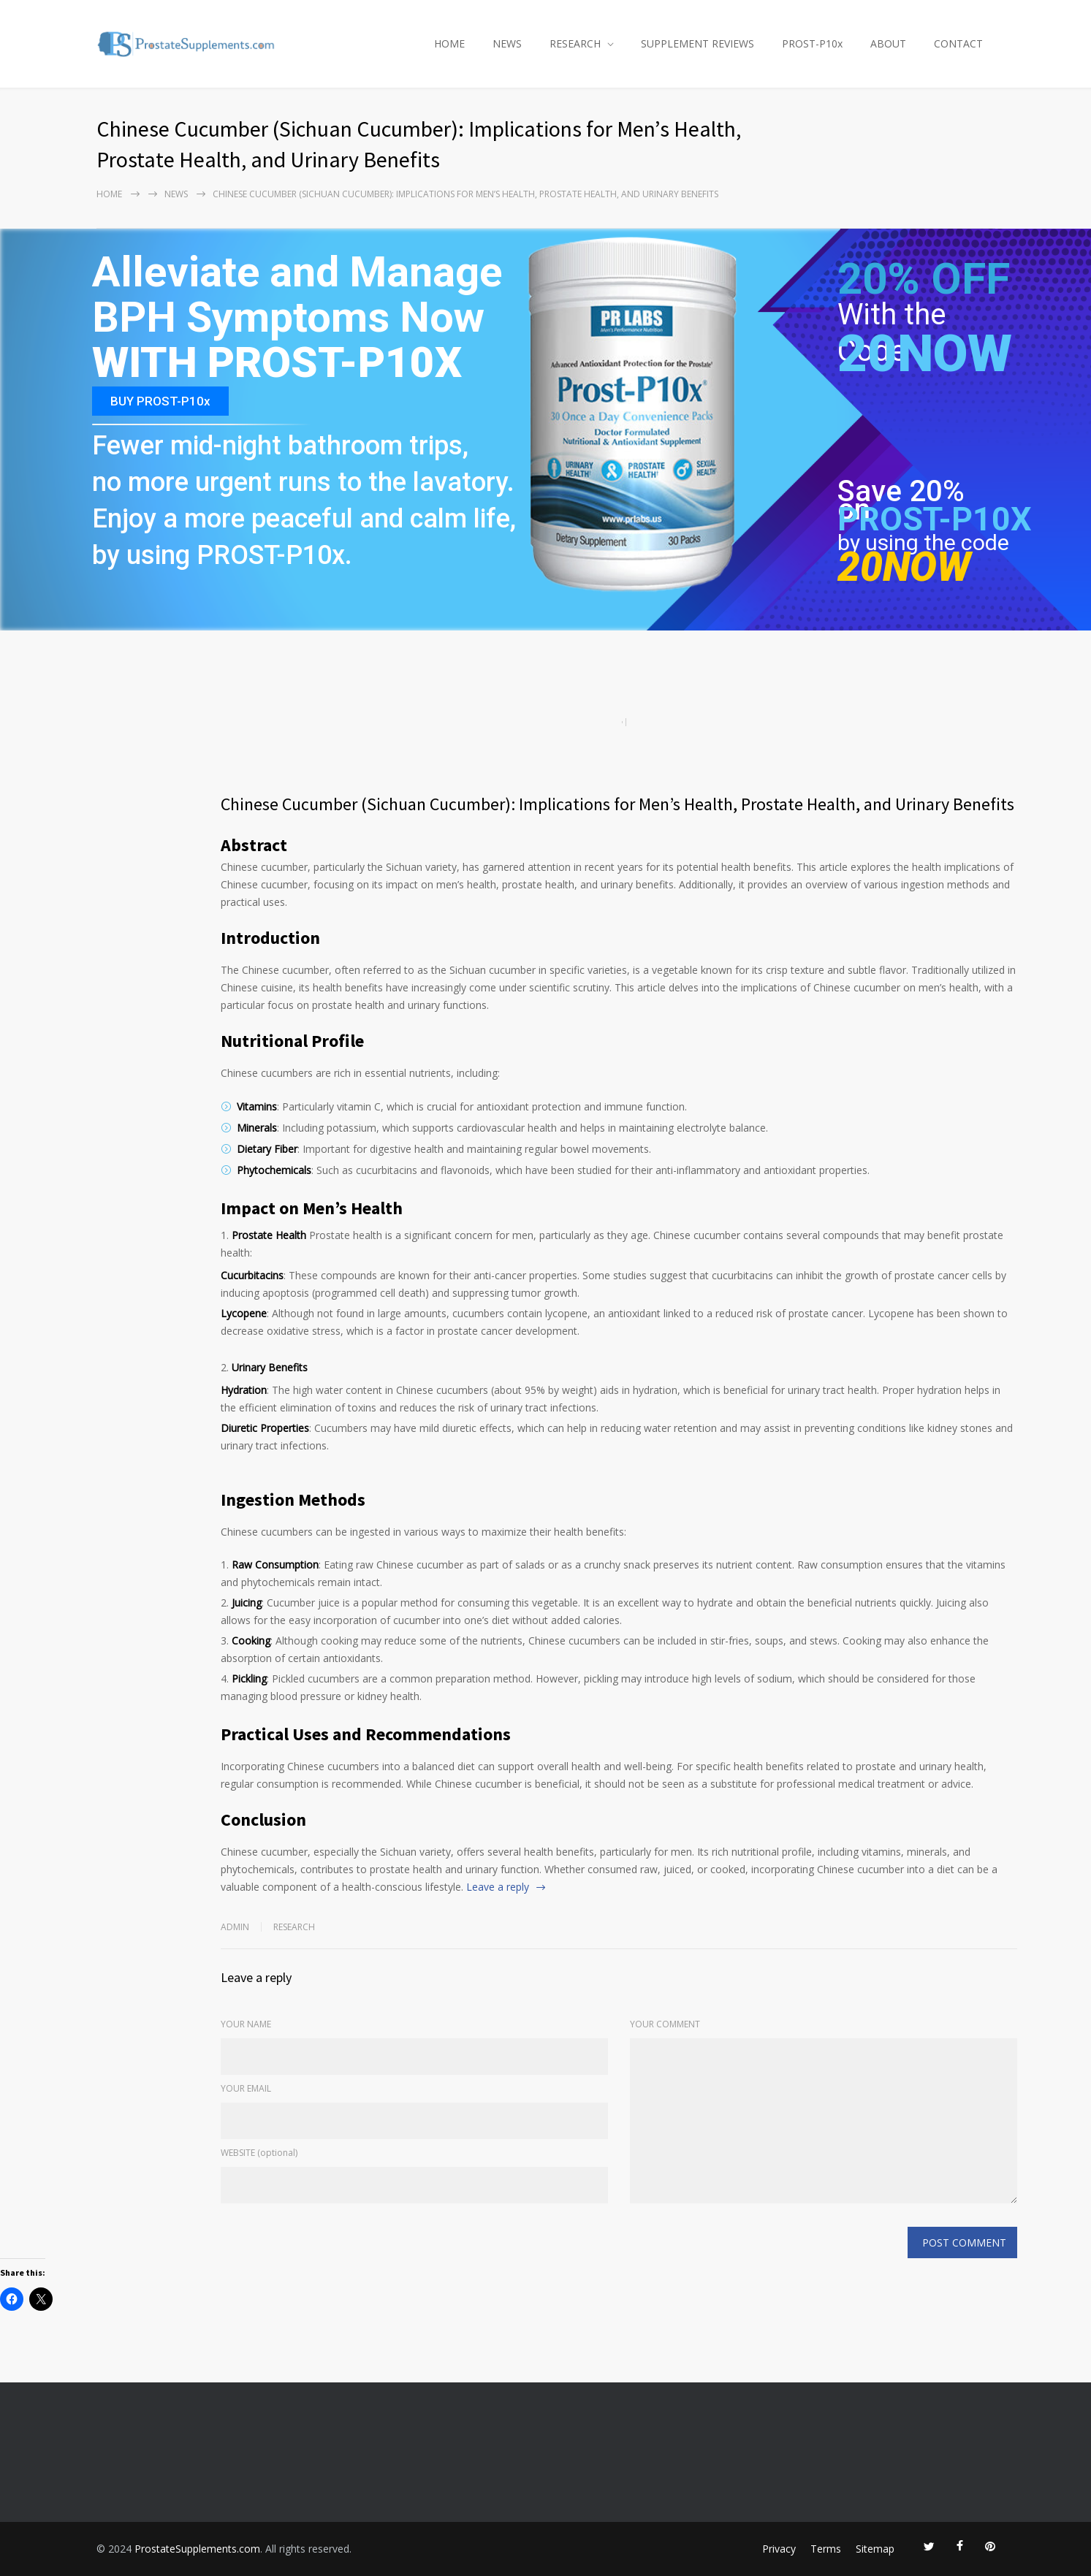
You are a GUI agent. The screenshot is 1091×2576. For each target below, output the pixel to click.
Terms (825, 2549)
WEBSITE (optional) (259, 2152)
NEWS (507, 43)
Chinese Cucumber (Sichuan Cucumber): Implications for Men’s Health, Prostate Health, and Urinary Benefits (617, 804)
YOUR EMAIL (246, 2088)
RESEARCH (575, 43)
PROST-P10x (812, 43)
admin (235, 1927)
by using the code (923, 542)
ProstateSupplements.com (197, 2549)
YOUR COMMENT (665, 2024)
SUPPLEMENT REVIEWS (697, 43)
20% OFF (923, 287)
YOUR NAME (246, 2024)
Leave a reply (497, 1887)
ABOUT (888, 43)
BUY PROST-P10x (160, 401)
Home (109, 194)
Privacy (779, 2549)
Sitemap (875, 2549)
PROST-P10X (934, 519)
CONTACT (958, 43)
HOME (449, 43)
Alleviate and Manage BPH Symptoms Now (297, 295)
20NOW (924, 354)
